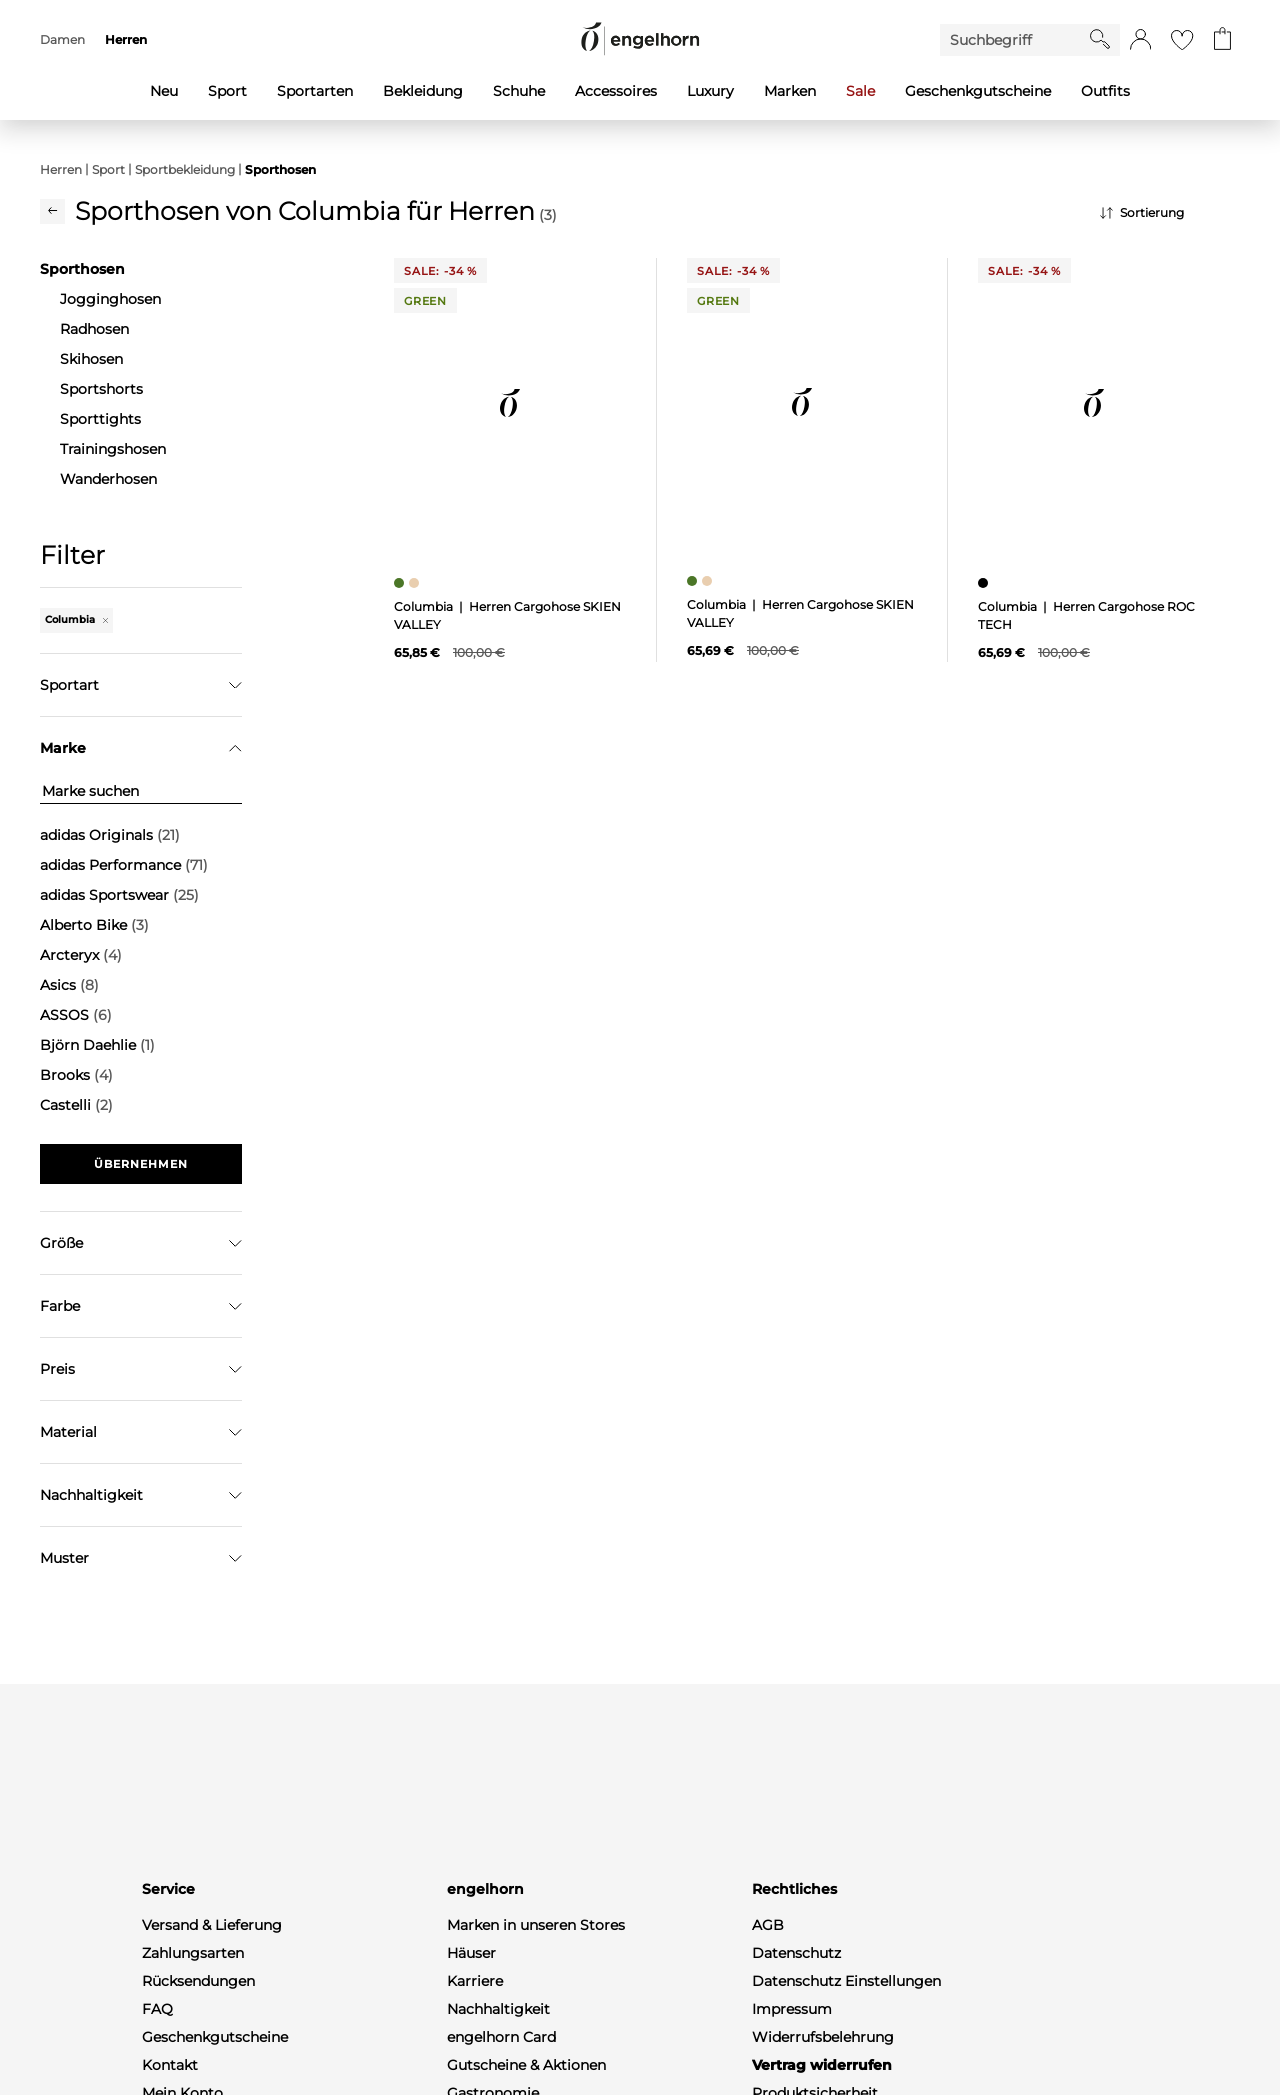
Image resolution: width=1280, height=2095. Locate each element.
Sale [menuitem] (860, 91)
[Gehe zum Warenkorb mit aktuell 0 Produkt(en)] (1222, 40)
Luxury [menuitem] (710, 91)
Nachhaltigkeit (498, 2052)
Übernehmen (141, 1164)
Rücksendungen (198, 2024)
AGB (768, 1968)
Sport (108, 169)
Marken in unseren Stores (536, 1968)
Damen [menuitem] (62, 39)
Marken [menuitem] (790, 91)
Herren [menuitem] (126, 39)
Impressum (792, 2052)
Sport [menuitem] (227, 91)
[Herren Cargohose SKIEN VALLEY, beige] (416, 583)
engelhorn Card (501, 2080)
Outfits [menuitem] (1105, 91)
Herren (61, 169)
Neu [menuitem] (164, 91)
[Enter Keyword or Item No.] (1015, 40)
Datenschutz (796, 1996)
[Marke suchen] (141, 791)
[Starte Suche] (1100, 39)
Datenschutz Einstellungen (846, 2024)
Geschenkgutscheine (215, 2080)
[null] (510, 403)
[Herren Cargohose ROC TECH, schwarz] (985, 583)
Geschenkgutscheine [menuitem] (978, 91)
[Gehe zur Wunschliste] (1182, 40)
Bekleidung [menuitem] (423, 91)
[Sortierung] (1170, 213)
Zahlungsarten (193, 1996)
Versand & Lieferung (212, 1968)
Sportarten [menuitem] (315, 91)
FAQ (157, 2052)
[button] (1140, 40)
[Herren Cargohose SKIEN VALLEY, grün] (401, 583)
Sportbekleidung (185, 169)
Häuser (471, 1996)
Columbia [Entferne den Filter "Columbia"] (76, 619)
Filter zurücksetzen (141, 1214)
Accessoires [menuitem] (616, 91)
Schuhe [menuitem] (519, 91)
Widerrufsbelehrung (823, 2080)
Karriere (475, 2024)
